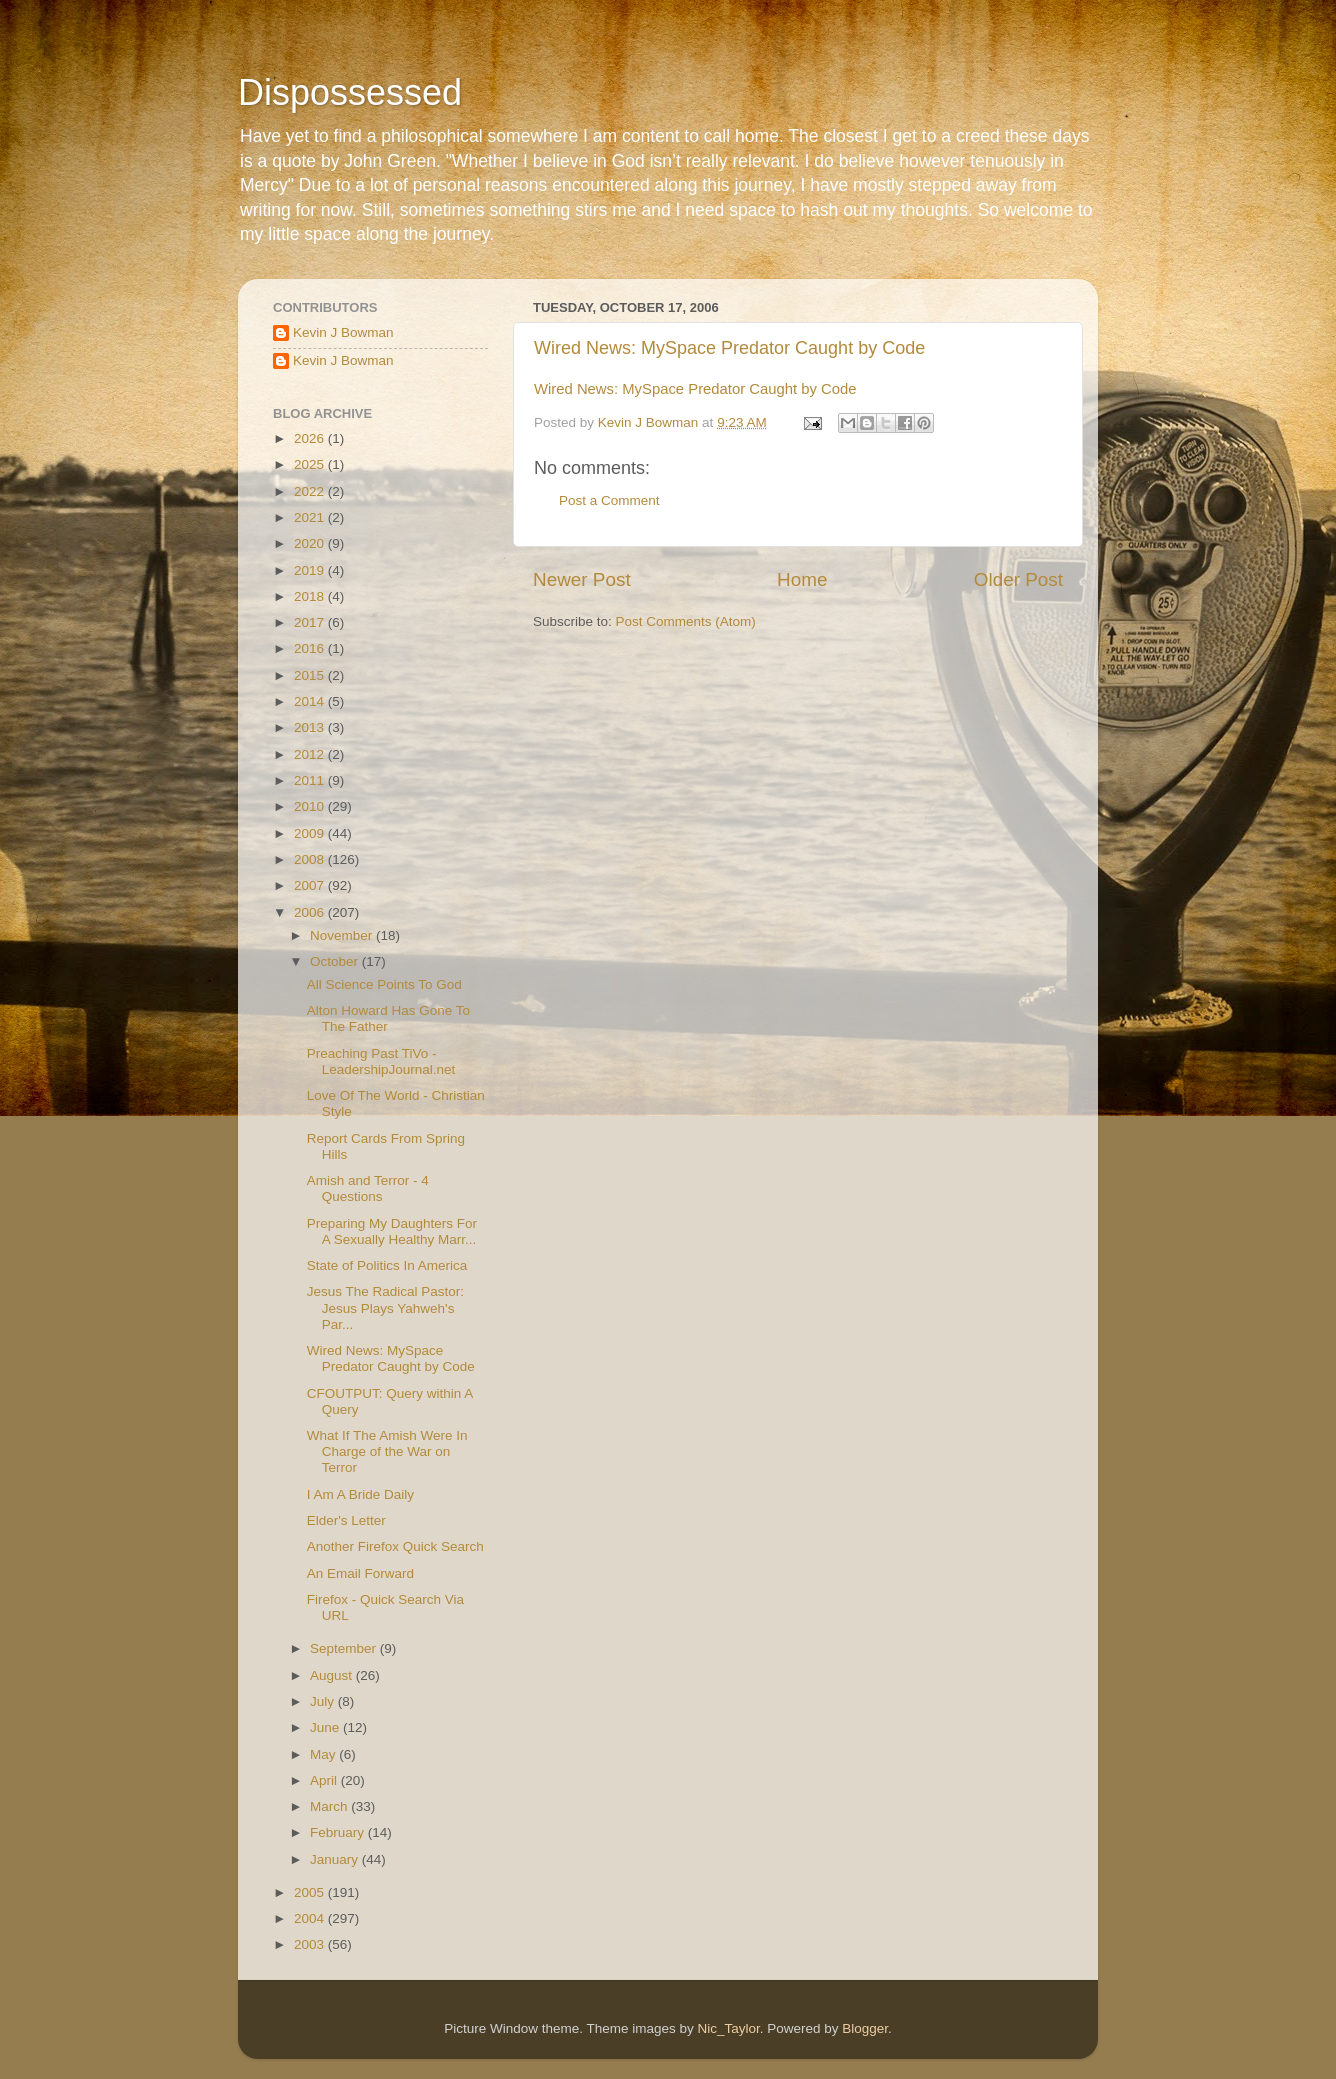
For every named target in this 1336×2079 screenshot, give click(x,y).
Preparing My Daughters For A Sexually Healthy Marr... (392, 1231)
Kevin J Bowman (343, 332)
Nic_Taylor (728, 2028)
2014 (311, 701)
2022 (311, 491)
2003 (311, 1944)
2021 (311, 517)
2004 (311, 1918)
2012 (311, 754)
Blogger (865, 2028)
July (324, 1701)
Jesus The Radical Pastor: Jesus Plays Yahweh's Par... (385, 1307)
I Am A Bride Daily (360, 1494)
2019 (311, 570)
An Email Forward (360, 1573)
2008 (311, 859)
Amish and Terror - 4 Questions (368, 1188)
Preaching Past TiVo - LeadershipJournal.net (381, 1061)
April (325, 1780)
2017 (311, 622)
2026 (311, 438)
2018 (311, 596)
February (339, 1832)
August (333, 1675)
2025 (311, 464)
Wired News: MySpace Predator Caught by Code (729, 348)
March (330, 1806)
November (343, 935)
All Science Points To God (384, 984)
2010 (311, 806)
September (345, 1648)
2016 (311, 648)
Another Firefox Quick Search (395, 1546)
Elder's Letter (346, 1520)
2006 (311, 912)
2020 (311, 543)
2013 (311, 727)
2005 (311, 1892)
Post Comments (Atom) (686, 621)
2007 (311, 885)
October (336, 961)
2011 (311, 780)
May (324, 1754)
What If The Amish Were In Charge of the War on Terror (387, 1451)
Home (802, 579)
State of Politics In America (387, 1265)
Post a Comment (609, 500)
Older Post (1018, 579)
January (336, 1859)
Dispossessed (350, 92)
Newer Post (582, 579)
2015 (311, 675)
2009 (311, 833)
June (326, 1727)
